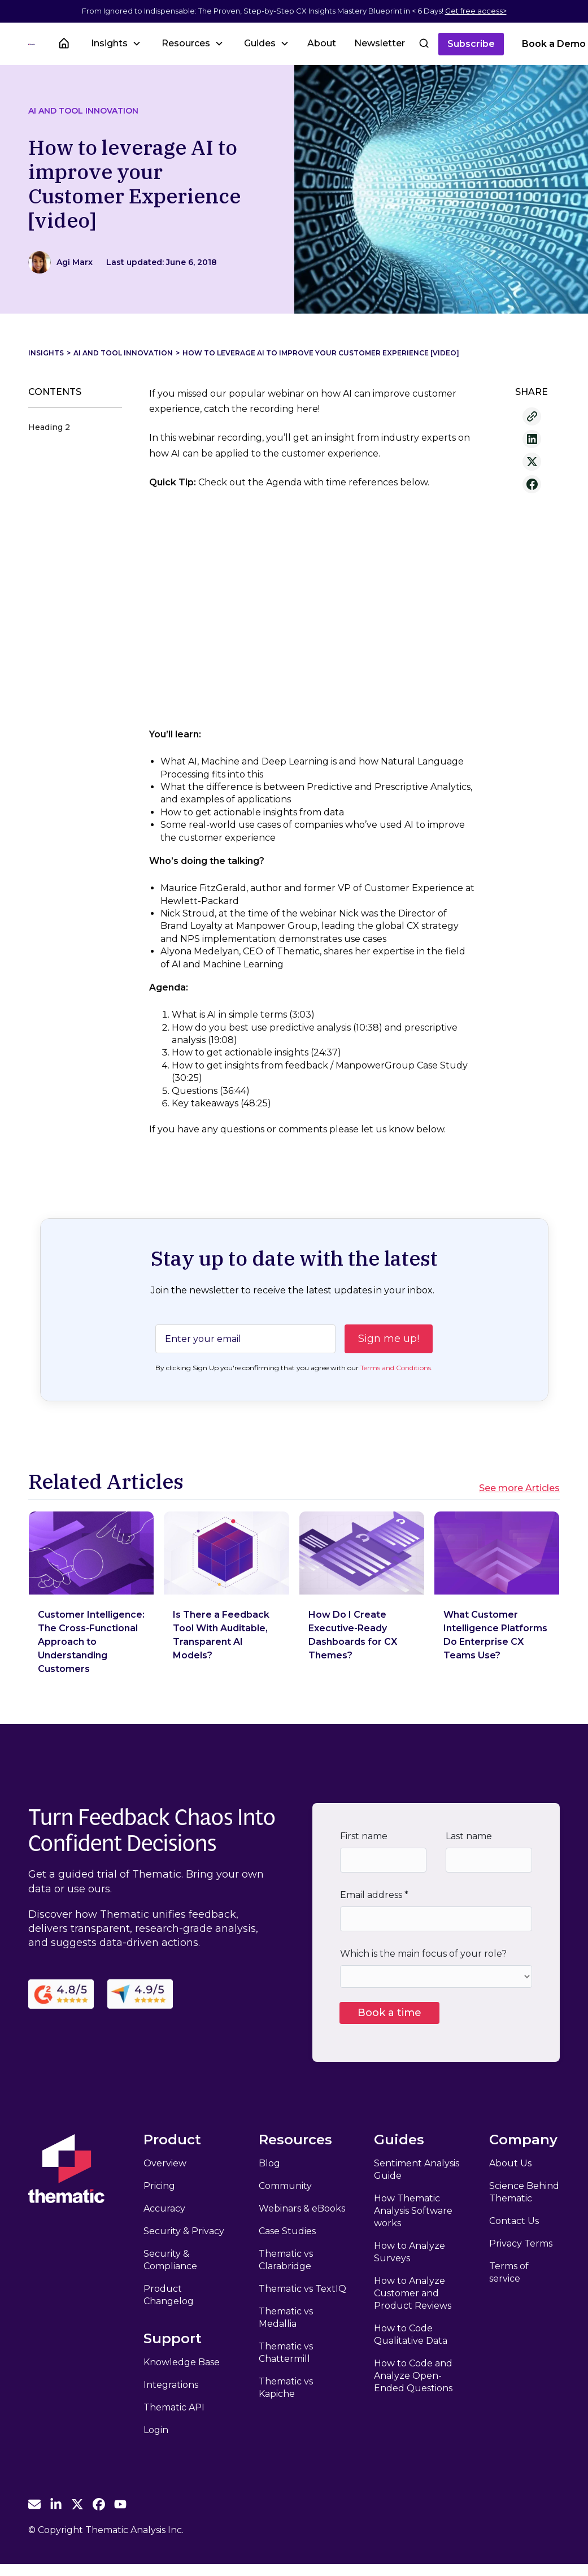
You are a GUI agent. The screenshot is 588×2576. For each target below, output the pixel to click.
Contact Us (514, 2221)
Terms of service (509, 2272)
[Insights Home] (64, 44)
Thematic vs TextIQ (302, 2288)
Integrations (170, 2384)
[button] (115, 43)
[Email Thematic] (34, 2504)
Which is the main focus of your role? (423, 1953)
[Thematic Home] (31, 44)
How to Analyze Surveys (409, 2252)
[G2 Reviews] (61, 1994)
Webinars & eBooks (302, 2208)
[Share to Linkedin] (531, 439)
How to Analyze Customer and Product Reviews (412, 2293)
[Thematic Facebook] (99, 2504)
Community (285, 2185)
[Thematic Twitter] (77, 2504)
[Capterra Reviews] (140, 1994)
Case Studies (287, 2231)
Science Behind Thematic (524, 2192)
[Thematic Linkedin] (56, 2504)
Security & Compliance (170, 2259)
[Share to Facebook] (531, 484)
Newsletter (379, 43)
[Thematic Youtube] (120, 2504)
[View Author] (74, 262)
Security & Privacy (183, 2231)
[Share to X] (531, 462)
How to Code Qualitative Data (410, 2334)
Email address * (374, 1894)
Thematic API (173, 2407)
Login (155, 2430)
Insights (46, 353)
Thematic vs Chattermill (286, 2352)
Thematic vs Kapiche (286, 2387)
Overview (164, 2163)
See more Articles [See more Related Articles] (519, 1488)
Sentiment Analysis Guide (416, 2169)
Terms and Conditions (395, 1367)
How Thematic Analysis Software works (413, 2211)
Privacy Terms (520, 2243)
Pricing (159, 2185)
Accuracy (164, 2208)
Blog (269, 2163)
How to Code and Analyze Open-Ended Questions (413, 2375)
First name (363, 1836)
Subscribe (471, 43)
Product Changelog (168, 2294)
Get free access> (476, 10)
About (321, 43)
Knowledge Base (181, 2362)
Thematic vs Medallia (286, 2317)
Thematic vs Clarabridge (286, 2259)
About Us (510, 2163)
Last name (469, 1836)
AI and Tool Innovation (83, 111)
